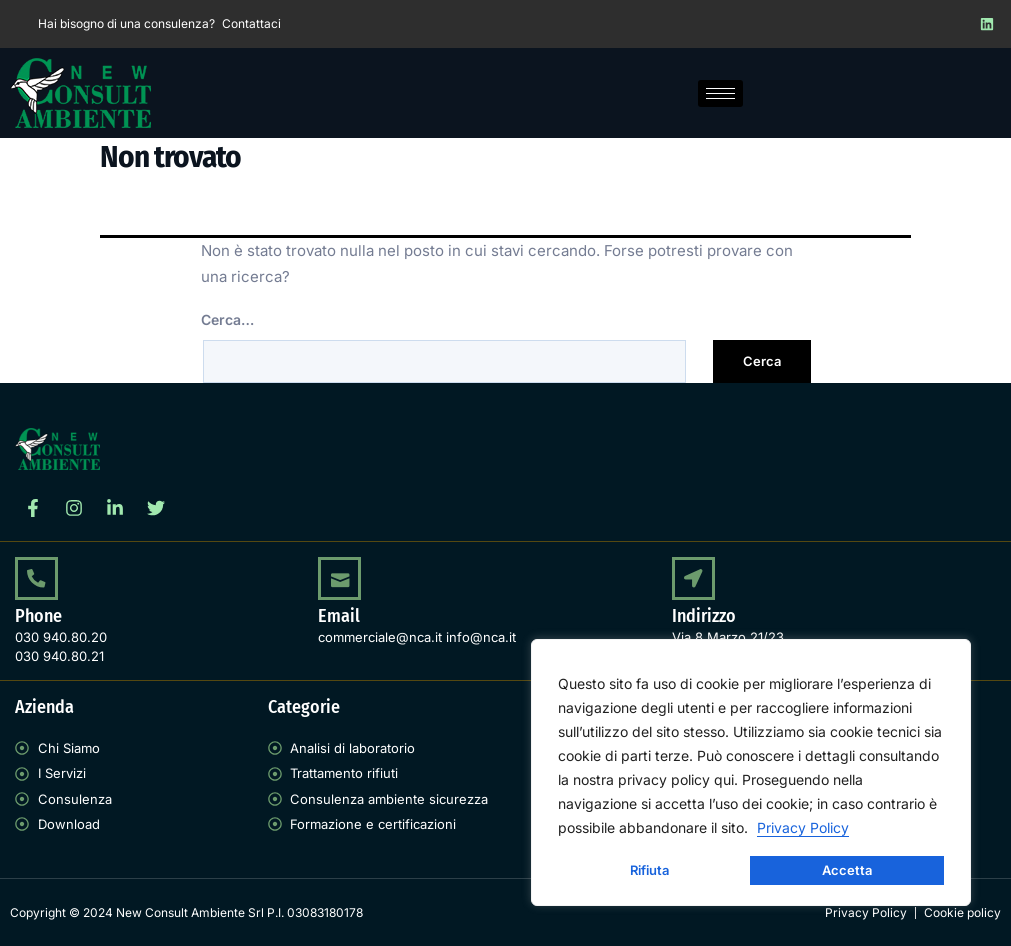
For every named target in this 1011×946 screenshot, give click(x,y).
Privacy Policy (803, 827)
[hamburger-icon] (720, 93)
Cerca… (227, 319)
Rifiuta (649, 870)
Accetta (847, 870)
